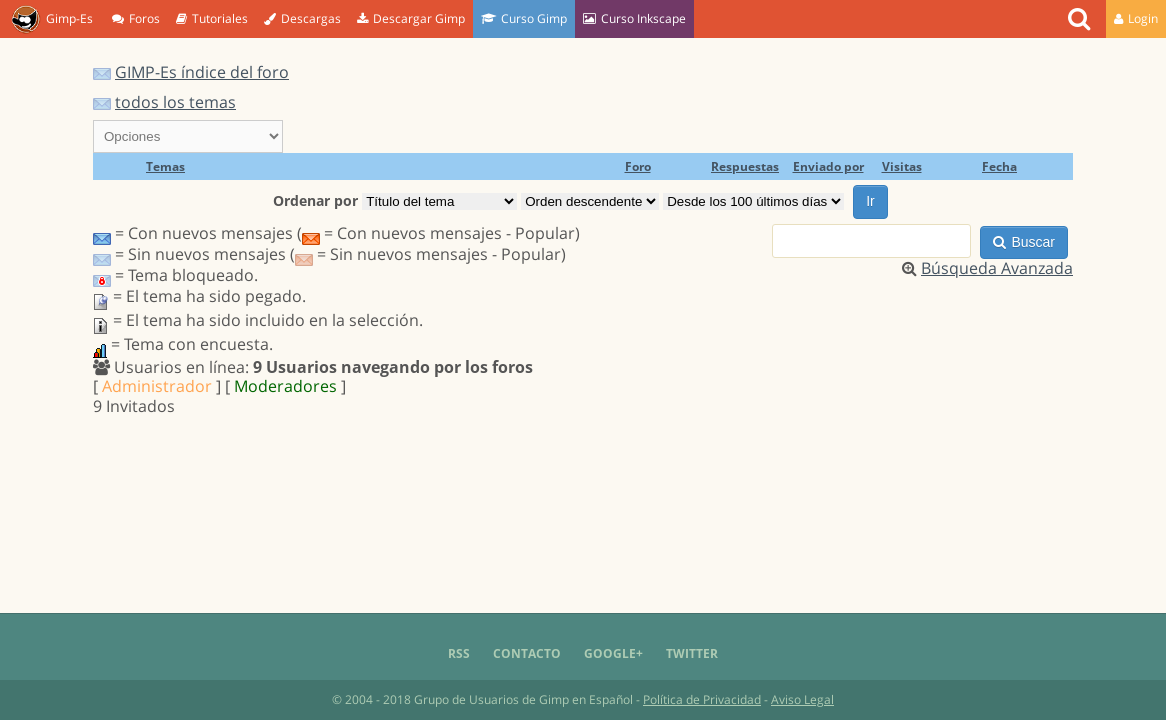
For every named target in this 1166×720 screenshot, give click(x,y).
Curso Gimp (524, 18)
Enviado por (828, 166)
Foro (638, 166)
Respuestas (745, 166)
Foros (136, 18)
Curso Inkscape (634, 18)
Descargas (302, 18)
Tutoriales (212, 18)
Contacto (527, 653)
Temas (165, 166)
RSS (459, 653)
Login (1136, 18)
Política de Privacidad (702, 699)
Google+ (613, 653)
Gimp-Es (52, 20)
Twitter (692, 653)
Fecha (999, 166)
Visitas (902, 166)
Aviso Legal (802, 699)
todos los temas (175, 102)
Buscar (1024, 242)
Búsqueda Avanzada (997, 268)
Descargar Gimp (411, 18)
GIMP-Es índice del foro (202, 72)
